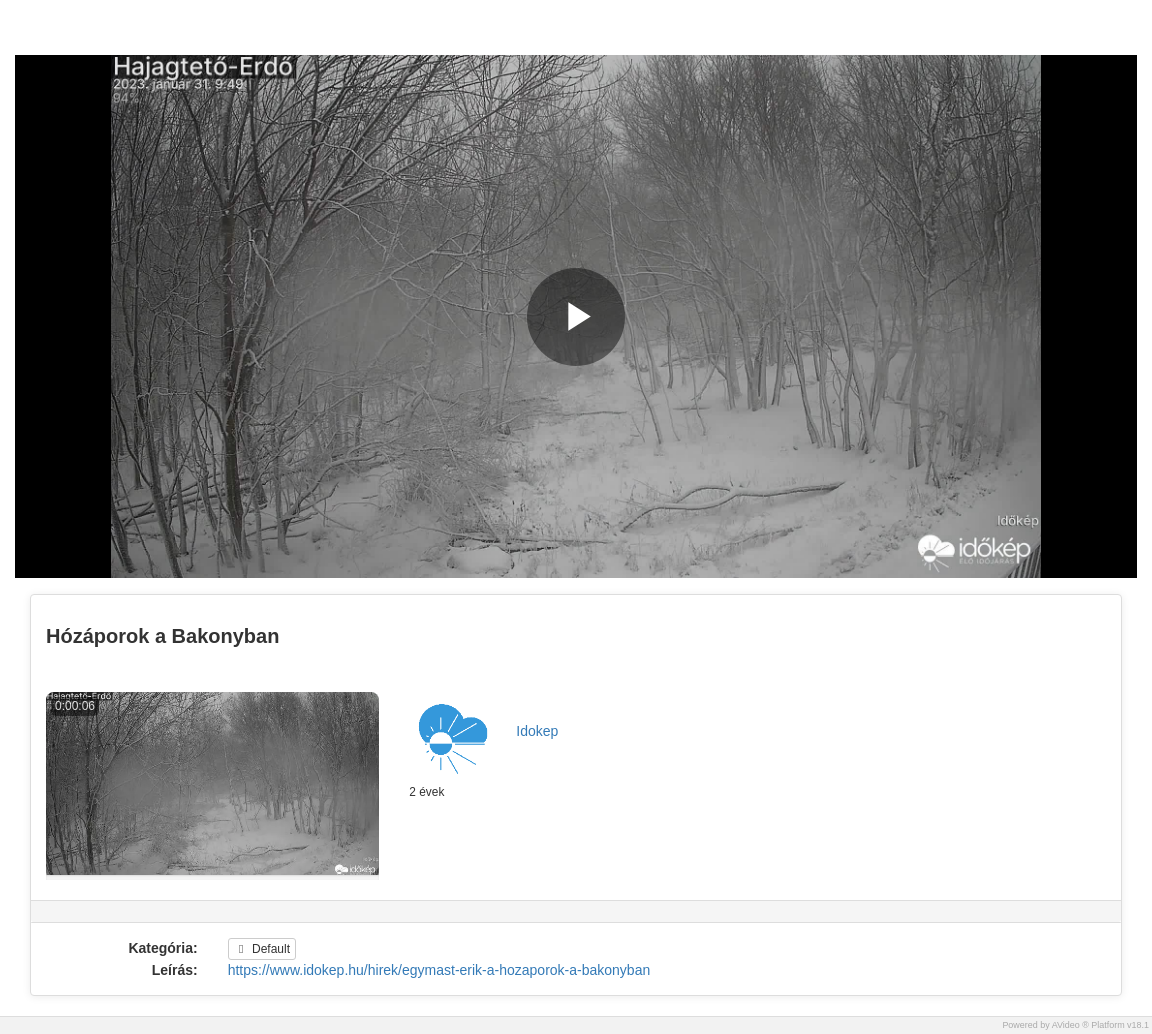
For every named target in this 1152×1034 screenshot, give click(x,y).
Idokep (537, 731)
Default (262, 949)
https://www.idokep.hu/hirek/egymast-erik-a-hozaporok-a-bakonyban (439, 970)
